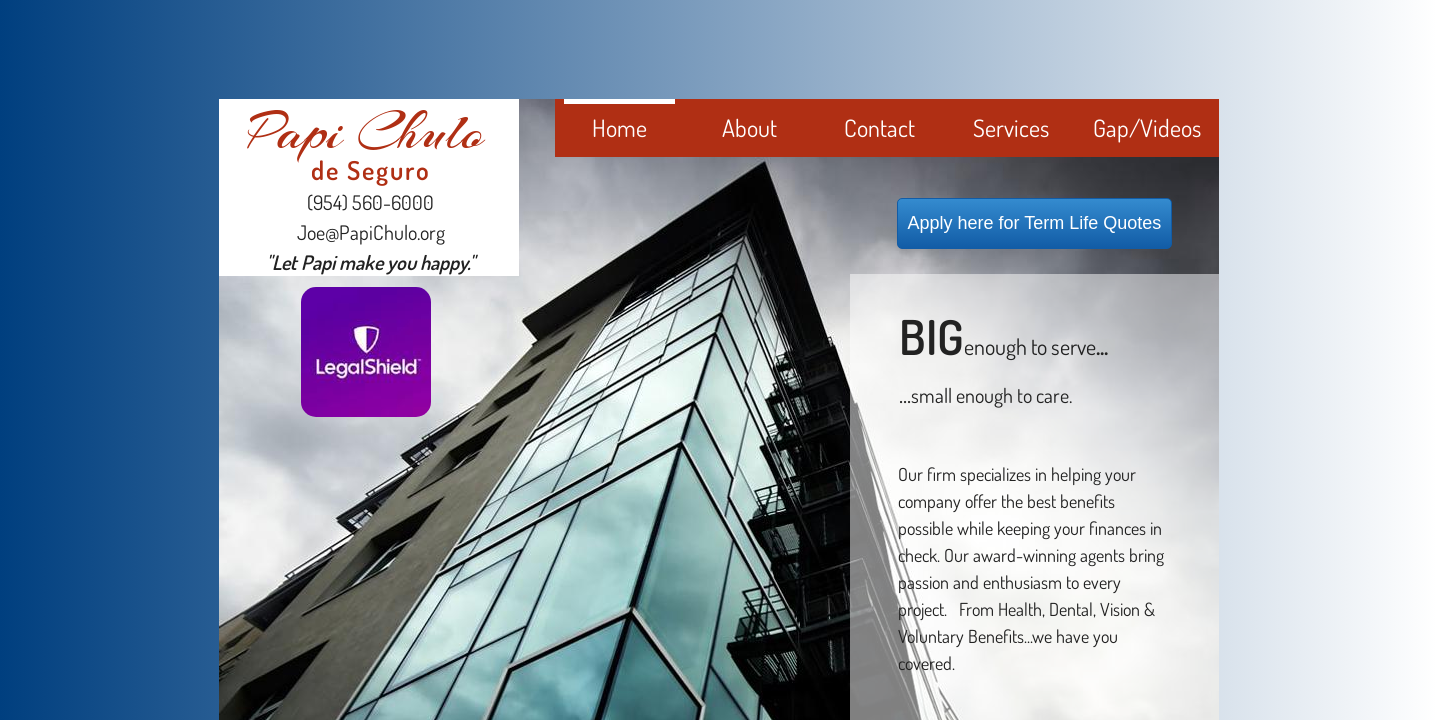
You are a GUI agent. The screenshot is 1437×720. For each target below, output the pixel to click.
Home (619, 127)
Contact (879, 127)
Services (1011, 127)
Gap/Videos (1147, 127)
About (749, 127)
